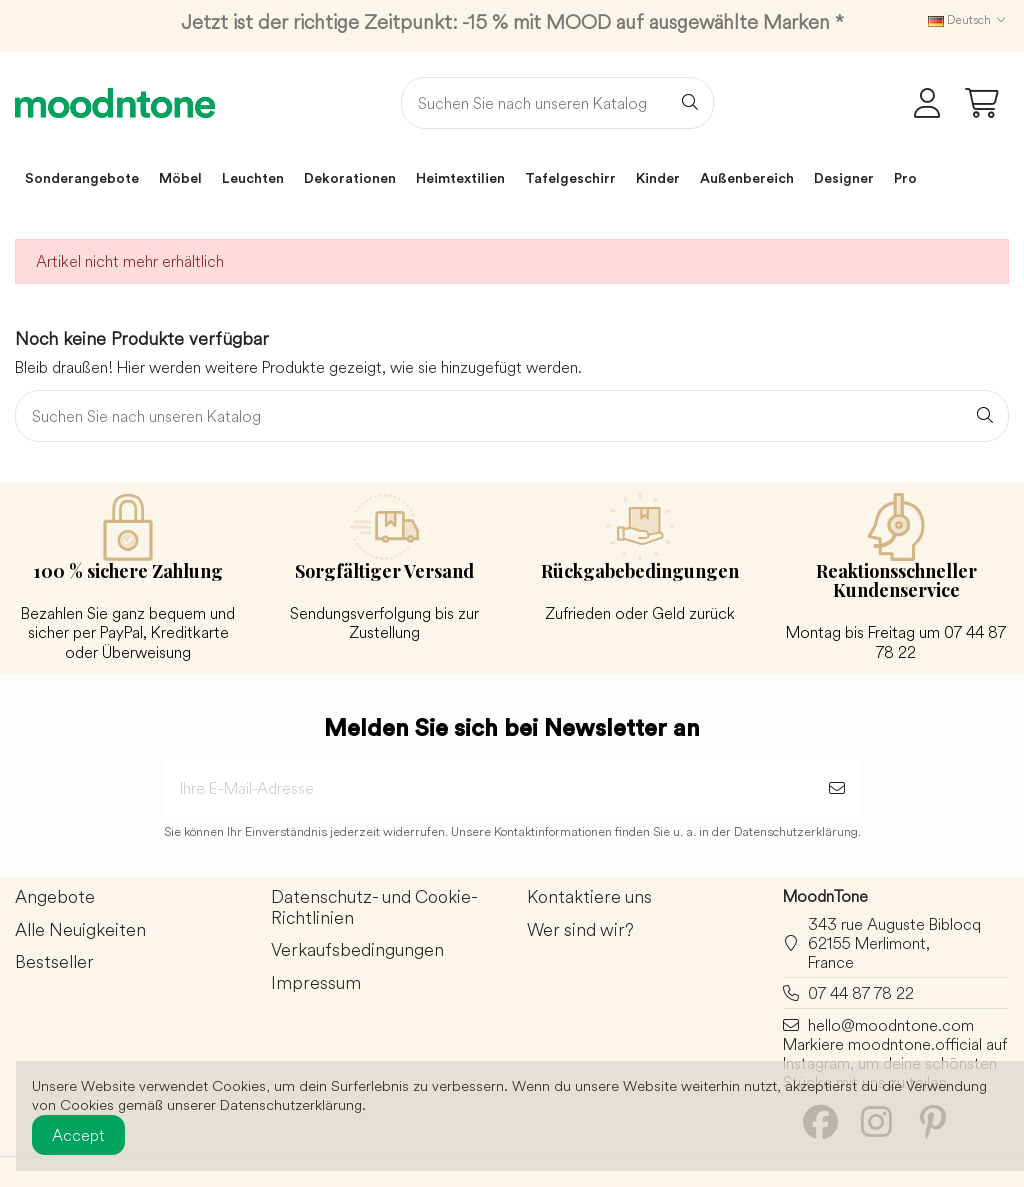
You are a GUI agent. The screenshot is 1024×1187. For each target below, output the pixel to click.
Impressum (316, 983)
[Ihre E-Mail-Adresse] (488, 788)
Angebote (55, 897)
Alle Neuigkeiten (80, 930)
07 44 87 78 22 (861, 993)
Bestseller (54, 962)
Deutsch (968, 19)
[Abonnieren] (837, 788)
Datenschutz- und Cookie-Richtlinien (374, 908)
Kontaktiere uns (589, 897)
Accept (78, 1135)
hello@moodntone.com (891, 1025)
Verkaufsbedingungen (357, 950)
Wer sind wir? (580, 930)
